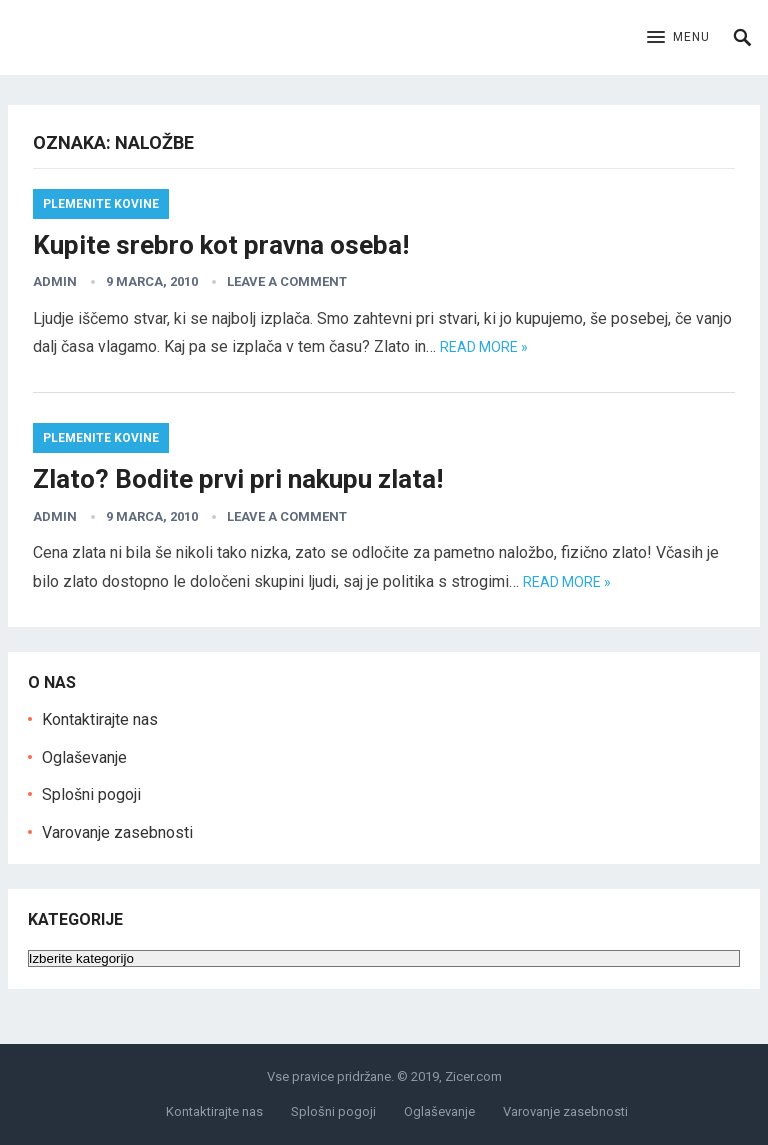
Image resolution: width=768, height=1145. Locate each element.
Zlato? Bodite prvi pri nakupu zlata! (238, 479)
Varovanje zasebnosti (117, 832)
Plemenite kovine (101, 204)
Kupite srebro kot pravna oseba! (221, 245)
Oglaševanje (84, 757)
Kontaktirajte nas (100, 719)
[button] (678, 38)
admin (55, 281)
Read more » (484, 347)
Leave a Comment (287, 281)
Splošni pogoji (91, 794)
